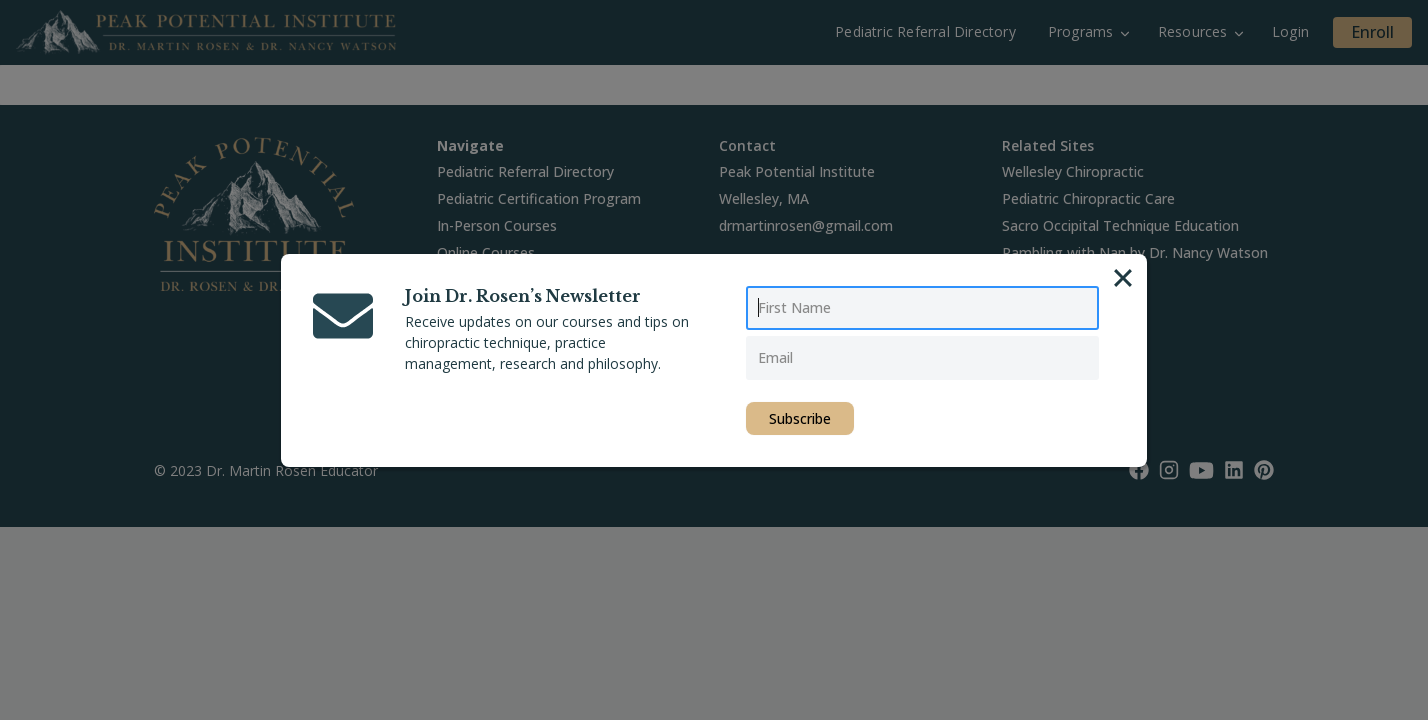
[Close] (1123, 278)
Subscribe (800, 418)
